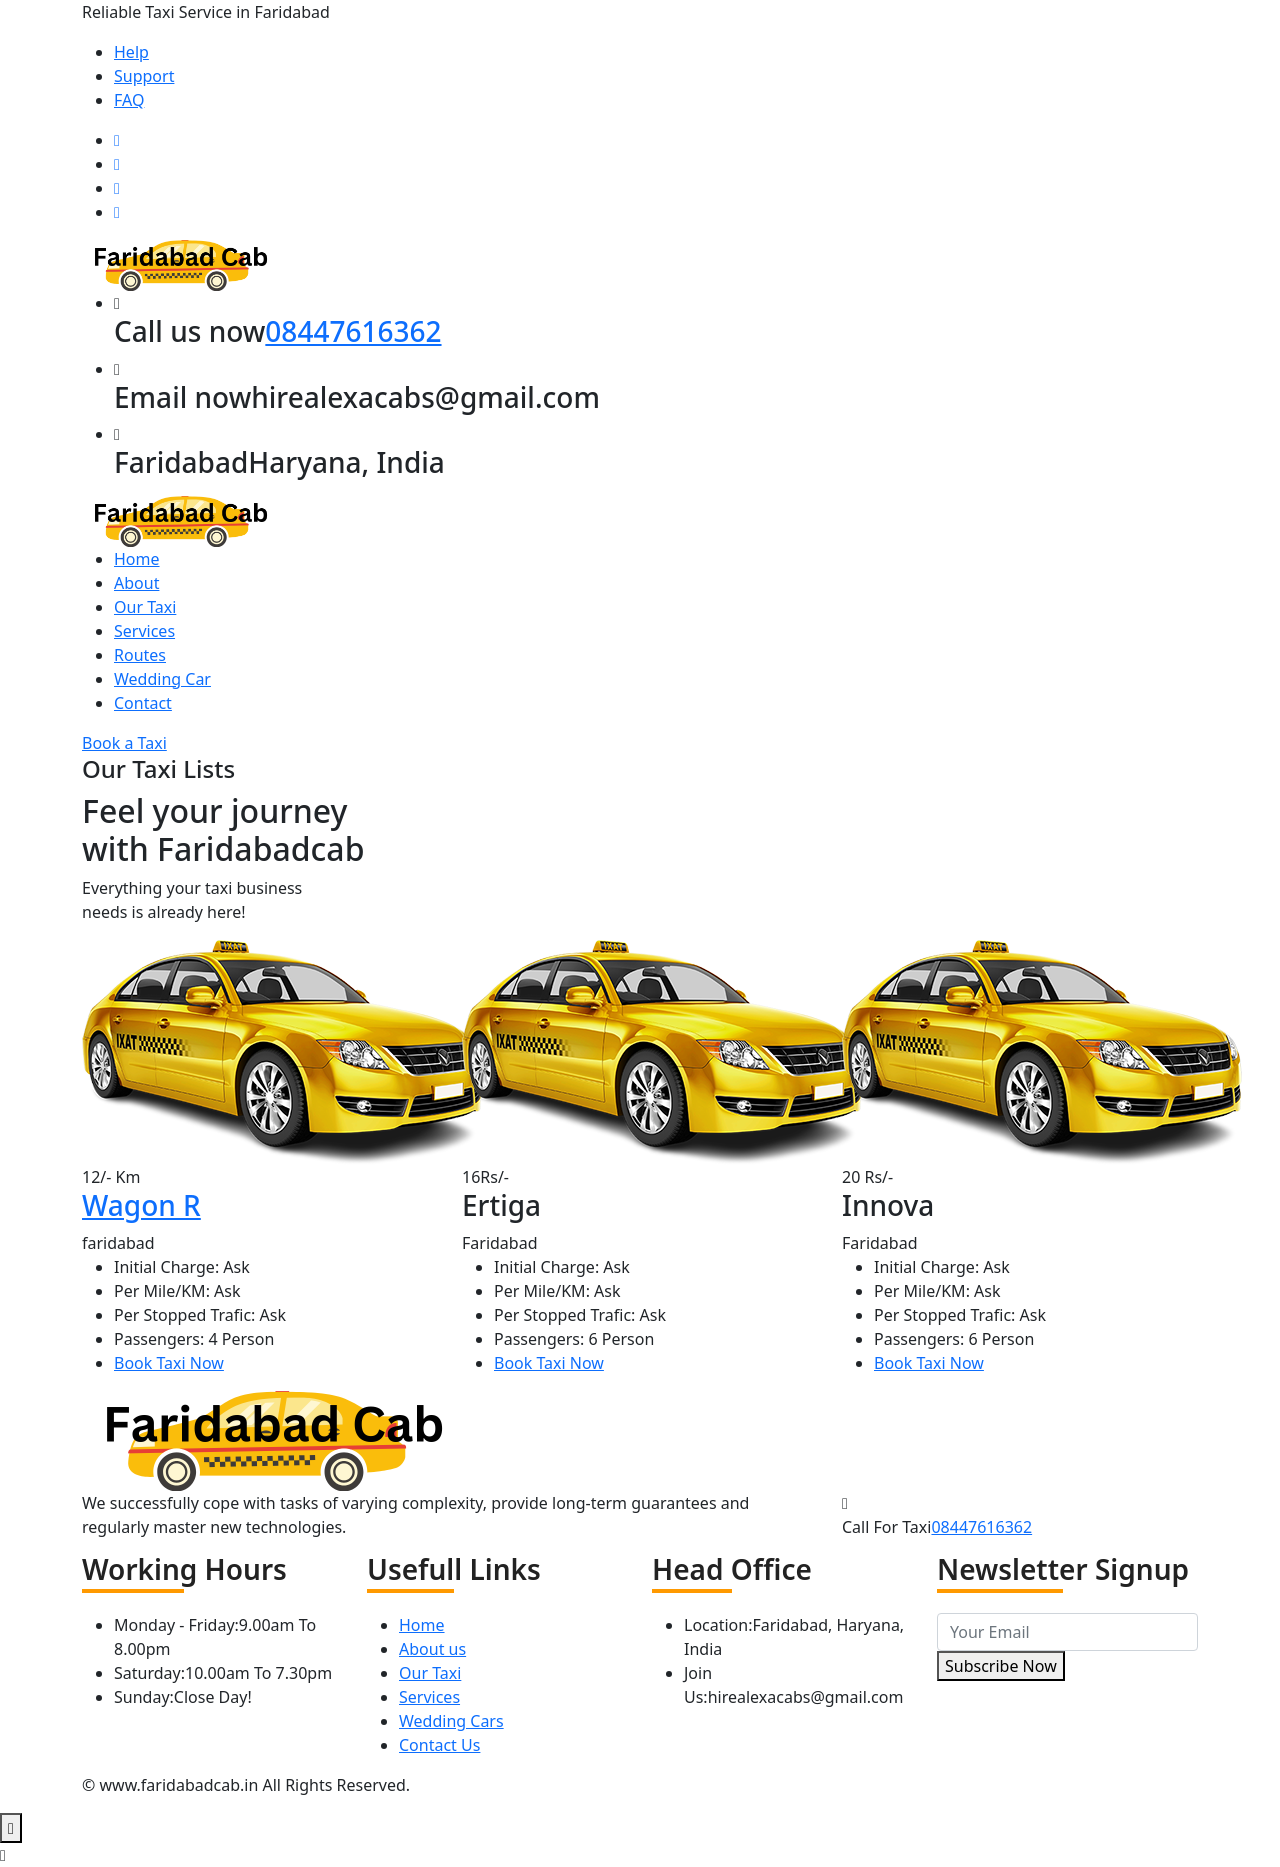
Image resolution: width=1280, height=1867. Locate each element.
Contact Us (439, 1745)
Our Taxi (145, 607)
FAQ (129, 100)
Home (137, 559)
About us (432, 1649)
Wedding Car (162, 679)
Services (144, 631)
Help (131, 52)
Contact (143, 703)
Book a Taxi (124, 743)
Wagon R (141, 1205)
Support (144, 76)
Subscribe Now (1001, 1666)
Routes (140, 655)
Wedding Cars (451, 1721)
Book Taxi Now (169, 1363)
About (136, 583)
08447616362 (353, 331)
